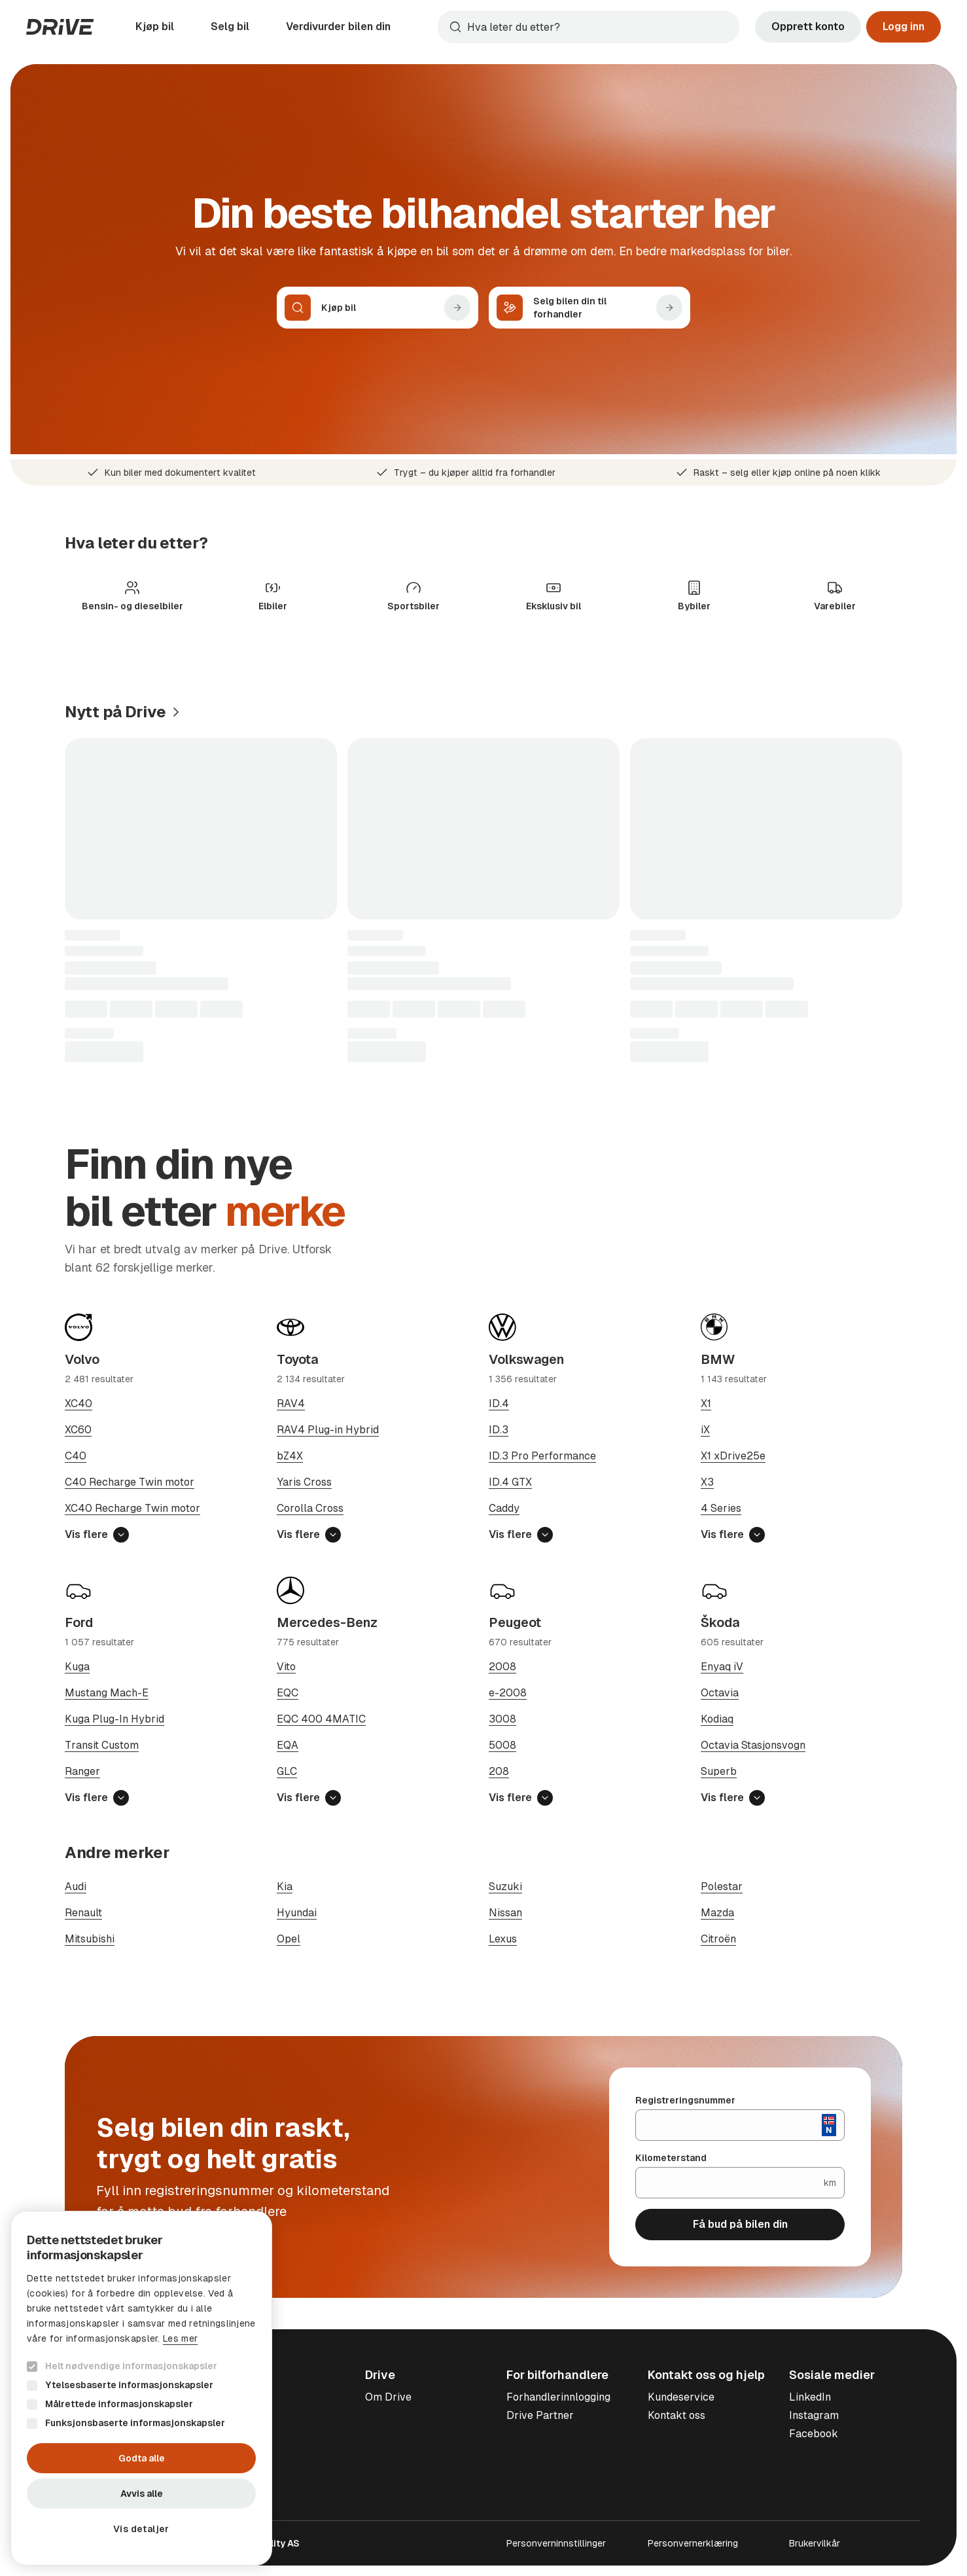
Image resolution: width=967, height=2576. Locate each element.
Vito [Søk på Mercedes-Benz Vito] (286, 1666)
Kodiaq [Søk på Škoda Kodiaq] (717, 1719)
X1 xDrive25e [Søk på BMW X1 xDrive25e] (733, 1456)
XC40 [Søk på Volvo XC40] (78, 1403)
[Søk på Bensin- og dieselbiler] (132, 596)
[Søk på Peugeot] (589, 1605)
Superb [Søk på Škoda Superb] (719, 1771)
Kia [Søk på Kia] (284, 1886)
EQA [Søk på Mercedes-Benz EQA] (287, 1745)
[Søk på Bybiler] (694, 596)
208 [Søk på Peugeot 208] (499, 1771)
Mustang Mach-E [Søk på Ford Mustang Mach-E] (107, 1693)
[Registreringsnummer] (729, 2125)
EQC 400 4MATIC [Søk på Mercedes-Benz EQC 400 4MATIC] (321, 1719)
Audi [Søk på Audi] (75, 1886)
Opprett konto (808, 26)
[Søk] (600, 27)
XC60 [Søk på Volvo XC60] (78, 1429)
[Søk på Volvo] (165, 1342)
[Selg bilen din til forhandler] (589, 308)
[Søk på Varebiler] (834, 596)
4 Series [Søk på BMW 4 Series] (721, 1508)
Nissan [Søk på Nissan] (505, 1912)
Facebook (813, 2433)
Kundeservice (681, 2397)
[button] (141, 2529)
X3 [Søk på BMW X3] (707, 1482)
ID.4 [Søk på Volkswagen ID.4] (499, 1403)
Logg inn (903, 26)
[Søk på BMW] (801, 1342)
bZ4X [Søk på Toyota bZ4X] (290, 1456)
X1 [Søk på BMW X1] (706, 1403)
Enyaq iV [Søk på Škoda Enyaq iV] (722, 1666)
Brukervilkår (814, 2543)
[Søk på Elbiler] (273, 596)
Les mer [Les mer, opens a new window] (180, 2338)
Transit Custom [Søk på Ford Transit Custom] (102, 1745)
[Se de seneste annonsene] (124, 712)
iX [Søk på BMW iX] (705, 1429)
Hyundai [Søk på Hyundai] (297, 1912)
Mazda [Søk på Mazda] (717, 1912)
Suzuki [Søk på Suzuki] (505, 1886)
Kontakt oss (676, 2415)
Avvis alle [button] (141, 2493)
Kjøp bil (154, 26)
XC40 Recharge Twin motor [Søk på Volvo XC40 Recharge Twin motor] (132, 1508)
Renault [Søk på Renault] (83, 1912)
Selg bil (230, 26)
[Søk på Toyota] (377, 1342)
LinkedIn (810, 2397)
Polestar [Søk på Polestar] (722, 1886)
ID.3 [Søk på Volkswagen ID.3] (498, 1429)
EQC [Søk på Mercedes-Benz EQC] (287, 1693)
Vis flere (97, 1535)
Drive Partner (540, 2415)
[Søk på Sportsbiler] (413, 596)
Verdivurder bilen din (338, 26)
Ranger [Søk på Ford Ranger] (82, 1771)
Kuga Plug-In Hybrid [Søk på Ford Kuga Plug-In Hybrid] (114, 1719)
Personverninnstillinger (556, 2543)
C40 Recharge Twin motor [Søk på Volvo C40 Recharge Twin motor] (129, 1482)
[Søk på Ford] (165, 1605)
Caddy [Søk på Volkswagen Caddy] (504, 1508)
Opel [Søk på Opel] (288, 1939)
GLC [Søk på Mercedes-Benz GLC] (287, 1771)
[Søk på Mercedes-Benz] (377, 1605)
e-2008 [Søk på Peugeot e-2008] (508, 1693)
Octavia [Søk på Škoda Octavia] (720, 1693)
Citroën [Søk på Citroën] (718, 1939)
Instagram (814, 2415)
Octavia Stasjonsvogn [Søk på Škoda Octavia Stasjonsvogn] (753, 1745)
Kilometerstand (671, 2158)
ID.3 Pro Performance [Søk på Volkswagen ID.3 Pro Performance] (542, 1456)
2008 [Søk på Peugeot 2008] (502, 1666)
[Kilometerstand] (730, 2183)
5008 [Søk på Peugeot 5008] (502, 1745)
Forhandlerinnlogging (558, 2397)
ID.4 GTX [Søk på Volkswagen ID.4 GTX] (510, 1482)
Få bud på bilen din (740, 2224)
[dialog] (141, 2388)
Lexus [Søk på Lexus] (503, 1939)
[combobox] (588, 26)
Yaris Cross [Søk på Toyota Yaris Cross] (304, 1482)
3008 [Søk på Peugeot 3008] (502, 1719)
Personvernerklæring (693, 2543)
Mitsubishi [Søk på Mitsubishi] (89, 1939)
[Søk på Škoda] (801, 1605)
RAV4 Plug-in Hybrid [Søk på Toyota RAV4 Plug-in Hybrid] (328, 1429)
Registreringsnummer (685, 2100)
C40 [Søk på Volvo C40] (75, 1456)
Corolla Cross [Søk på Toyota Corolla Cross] (310, 1508)
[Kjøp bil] (377, 308)
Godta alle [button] (141, 2458)
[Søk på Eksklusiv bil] (554, 596)
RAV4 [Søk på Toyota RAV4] (291, 1403)
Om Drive (388, 2397)
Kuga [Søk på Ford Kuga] (77, 1666)
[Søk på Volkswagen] (589, 1342)
